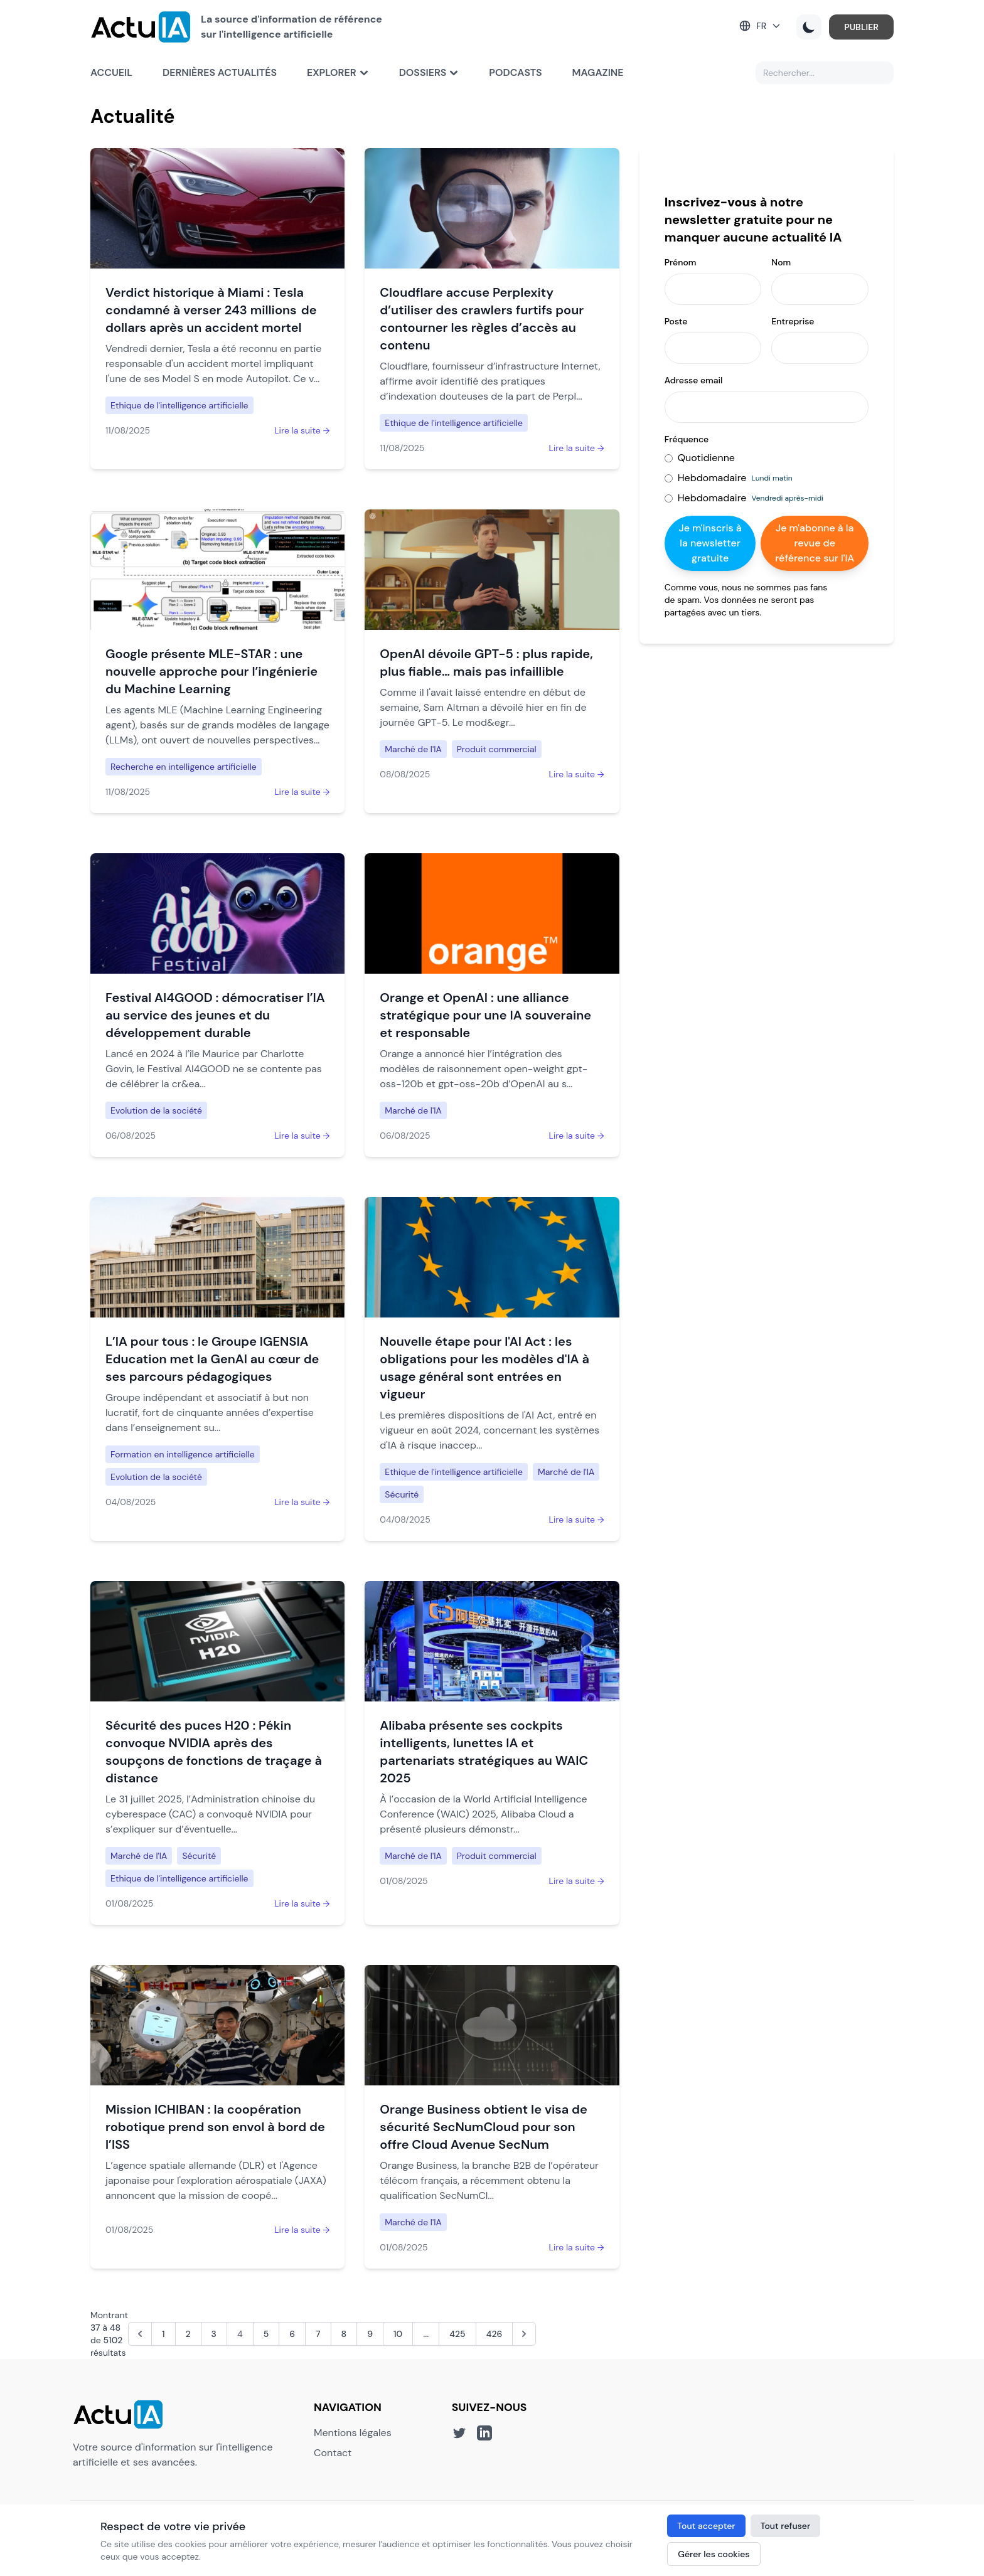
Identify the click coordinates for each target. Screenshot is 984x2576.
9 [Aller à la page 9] (370, 2333)
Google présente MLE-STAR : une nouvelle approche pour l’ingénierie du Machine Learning (211, 671)
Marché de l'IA (413, 749)
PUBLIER (861, 27)
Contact (332, 2452)
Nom (781, 262)
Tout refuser (786, 2525)
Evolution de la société (156, 1110)
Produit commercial (497, 749)
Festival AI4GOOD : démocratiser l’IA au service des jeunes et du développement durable (215, 1015)
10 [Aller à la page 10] (397, 2333)
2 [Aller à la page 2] (188, 2333)
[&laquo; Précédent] (140, 2334)
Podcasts (515, 72)
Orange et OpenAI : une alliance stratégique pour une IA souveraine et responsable (485, 1015)
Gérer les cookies (713, 2554)
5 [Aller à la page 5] (266, 2333)
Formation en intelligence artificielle (182, 1454)
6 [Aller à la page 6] (292, 2333)
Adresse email (694, 380)
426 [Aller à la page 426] (494, 2333)
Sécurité (402, 1494)
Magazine (598, 72)
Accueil (111, 72)
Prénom (681, 262)
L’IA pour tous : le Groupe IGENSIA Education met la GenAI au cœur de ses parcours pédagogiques (212, 1359)
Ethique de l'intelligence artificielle (179, 405)
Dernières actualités (220, 72)
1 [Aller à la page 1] (163, 2333)
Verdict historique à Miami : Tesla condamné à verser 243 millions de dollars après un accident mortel (211, 310)
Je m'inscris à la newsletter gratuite (709, 543)
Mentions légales (353, 2432)
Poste (676, 321)
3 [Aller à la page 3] (214, 2333)
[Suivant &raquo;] (524, 2334)
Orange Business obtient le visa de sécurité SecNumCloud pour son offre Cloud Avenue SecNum (483, 2127)
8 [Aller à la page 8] (344, 2333)
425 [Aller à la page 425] (457, 2333)
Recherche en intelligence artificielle (183, 766)
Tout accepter (706, 2525)
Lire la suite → (301, 430)
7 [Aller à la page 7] (318, 2333)
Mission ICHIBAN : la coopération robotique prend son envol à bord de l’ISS (215, 2127)
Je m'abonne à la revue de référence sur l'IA (814, 543)
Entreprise (792, 321)
